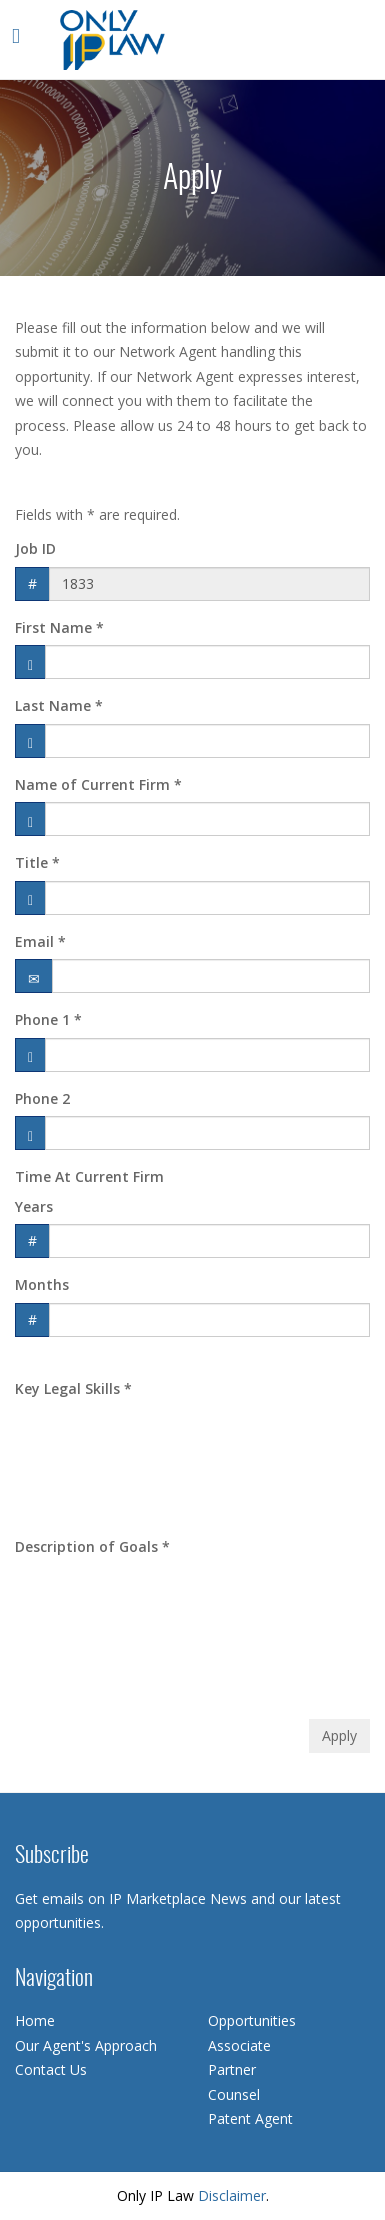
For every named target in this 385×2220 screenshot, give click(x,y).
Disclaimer (232, 2195)
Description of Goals (92, 1546)
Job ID (35, 548)
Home (35, 2020)
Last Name (59, 705)
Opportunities (252, 2020)
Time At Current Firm (89, 1176)
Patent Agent (250, 2118)
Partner (232, 2069)
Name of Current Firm (98, 784)
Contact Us (51, 2069)
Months (42, 1284)
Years (34, 1206)
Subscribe (52, 1856)
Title (37, 862)
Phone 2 (42, 1098)
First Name (59, 627)
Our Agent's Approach (86, 2045)
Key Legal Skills (73, 1388)
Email (40, 941)
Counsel (234, 2094)
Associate (239, 2045)
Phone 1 (48, 1019)
